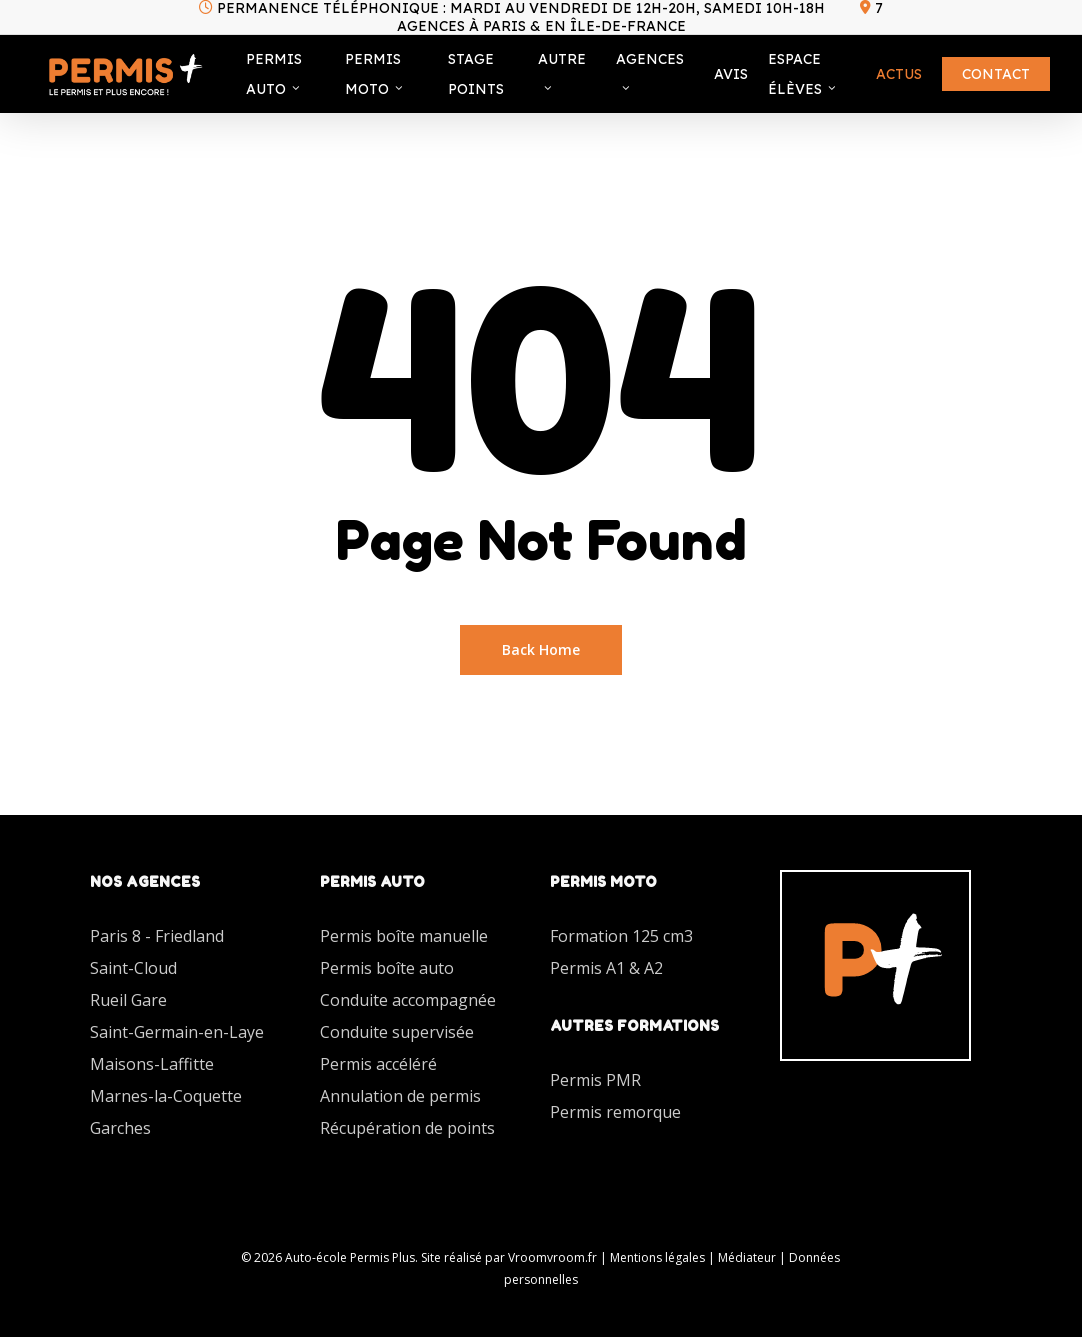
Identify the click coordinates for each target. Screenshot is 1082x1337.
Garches (120, 1128)
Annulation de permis (400, 1096)
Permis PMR (595, 1080)
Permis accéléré (378, 1064)
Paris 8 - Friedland (157, 936)
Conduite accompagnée (408, 1000)
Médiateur (747, 1257)
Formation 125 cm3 (621, 936)
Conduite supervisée (397, 1032)
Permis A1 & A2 (606, 968)
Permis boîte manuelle (404, 936)
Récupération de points (407, 1128)
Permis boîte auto (387, 968)
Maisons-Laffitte (152, 1064)
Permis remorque (615, 1112)
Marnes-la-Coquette (166, 1096)
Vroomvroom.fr (552, 1257)
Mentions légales (657, 1257)
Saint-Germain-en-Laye (177, 1032)
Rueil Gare (128, 1000)
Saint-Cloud (133, 968)
